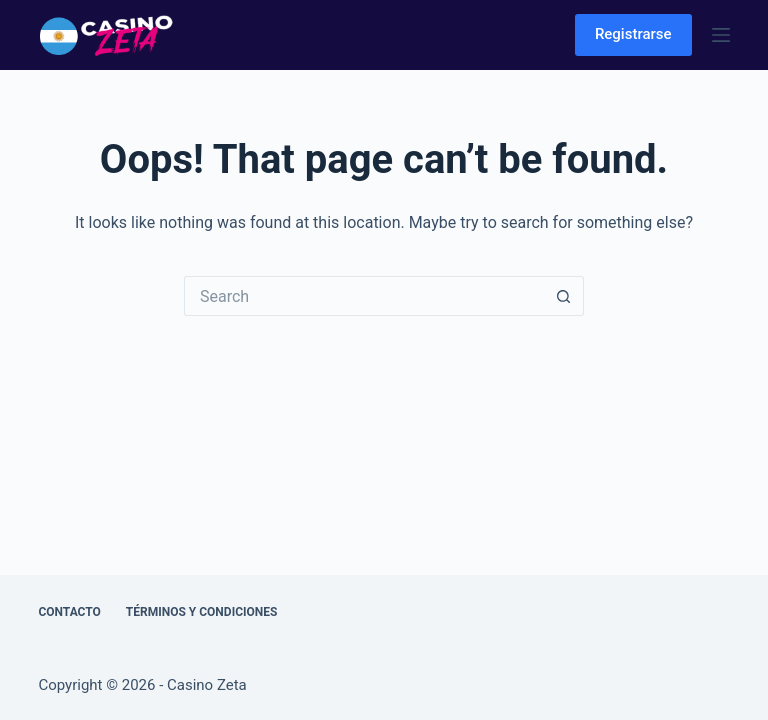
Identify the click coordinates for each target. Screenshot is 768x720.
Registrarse (633, 34)
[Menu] (721, 35)
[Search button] (564, 296)
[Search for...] (364, 296)
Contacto (69, 612)
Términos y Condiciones (202, 612)
